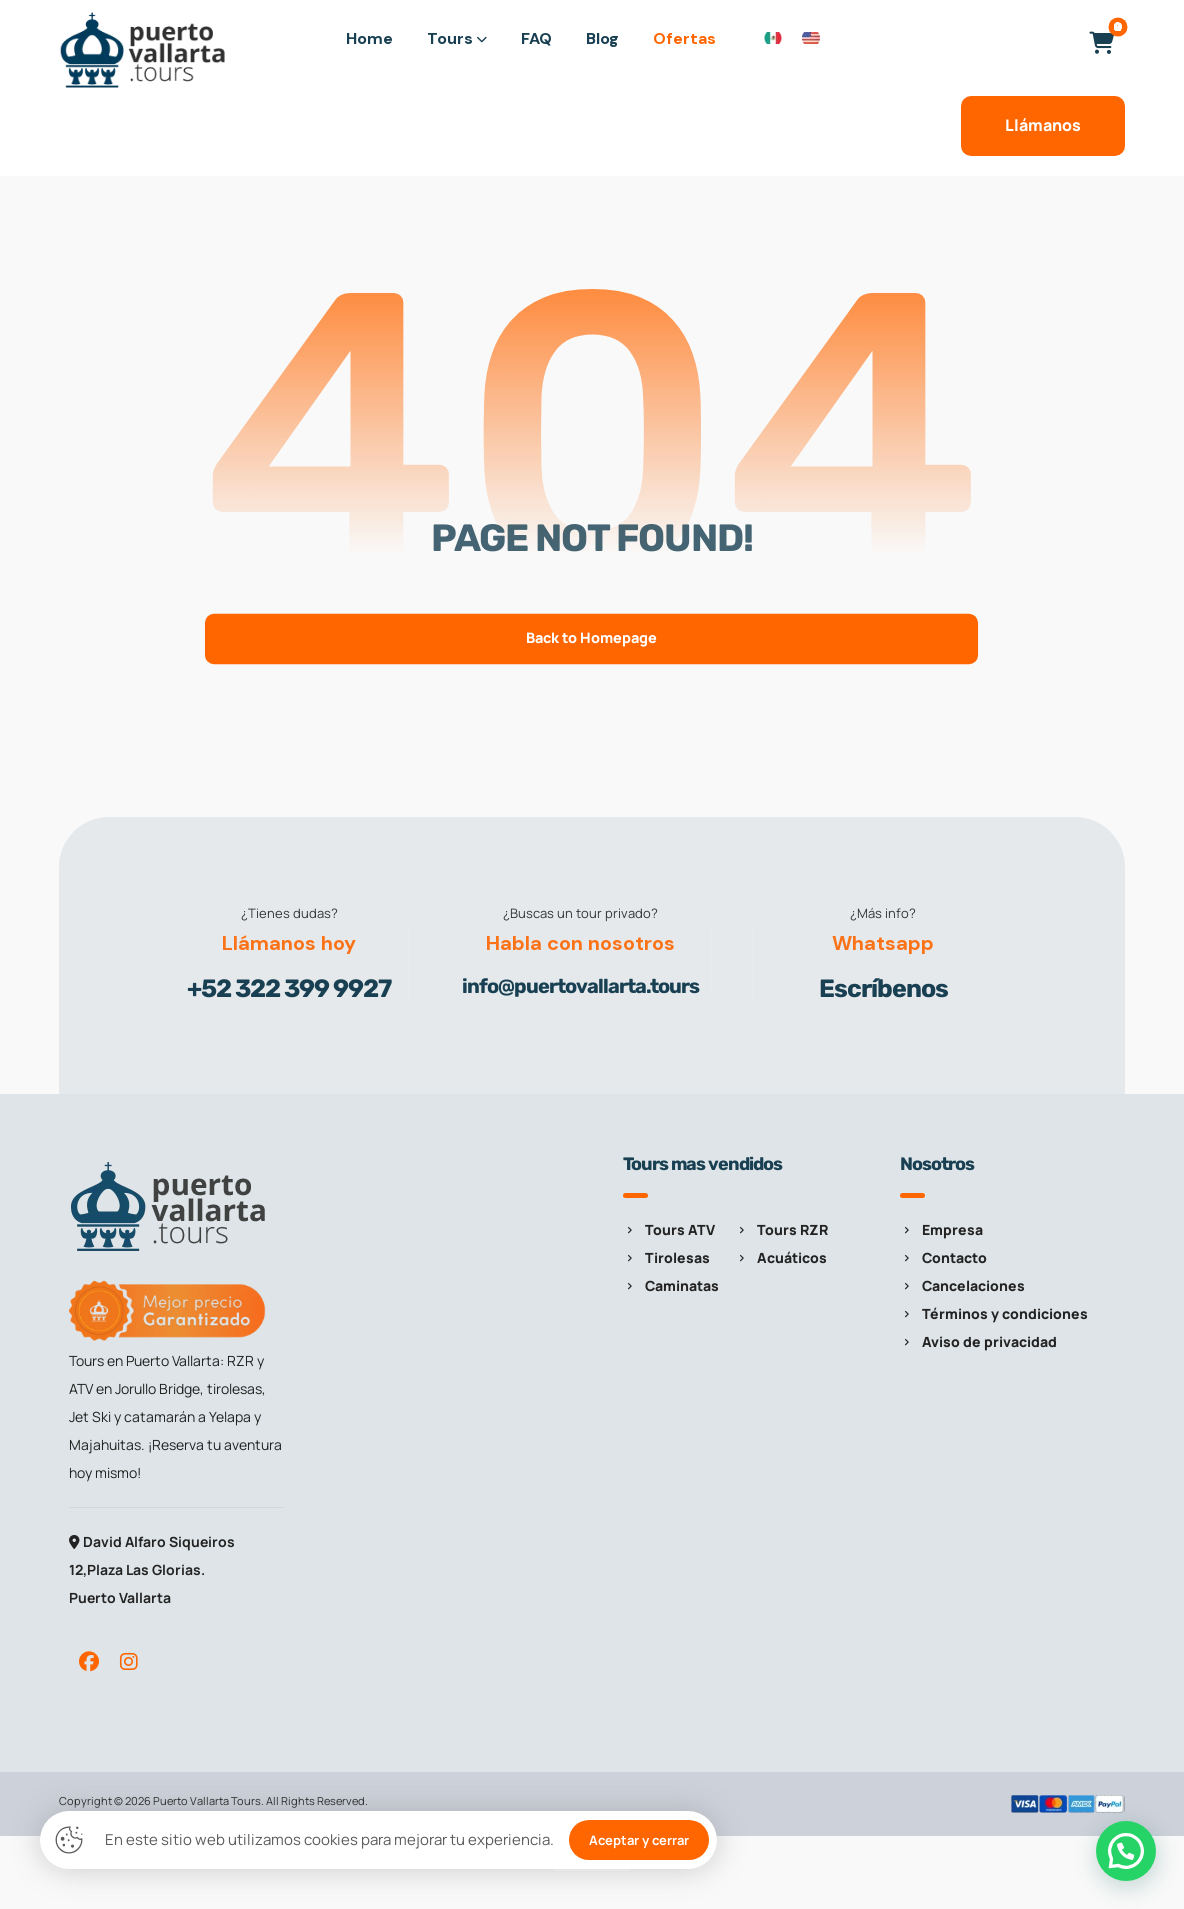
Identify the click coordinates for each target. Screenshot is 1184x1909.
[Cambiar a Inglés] (811, 36)
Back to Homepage (591, 638)
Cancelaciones (962, 1285)
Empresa (941, 1229)
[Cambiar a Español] (773, 36)
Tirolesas (666, 1257)
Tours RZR (781, 1229)
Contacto (943, 1257)
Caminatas (671, 1285)
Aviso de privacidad (978, 1341)
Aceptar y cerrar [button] (639, 1840)
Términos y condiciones (994, 1313)
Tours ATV (669, 1229)
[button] (1102, 43)
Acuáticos (781, 1257)
